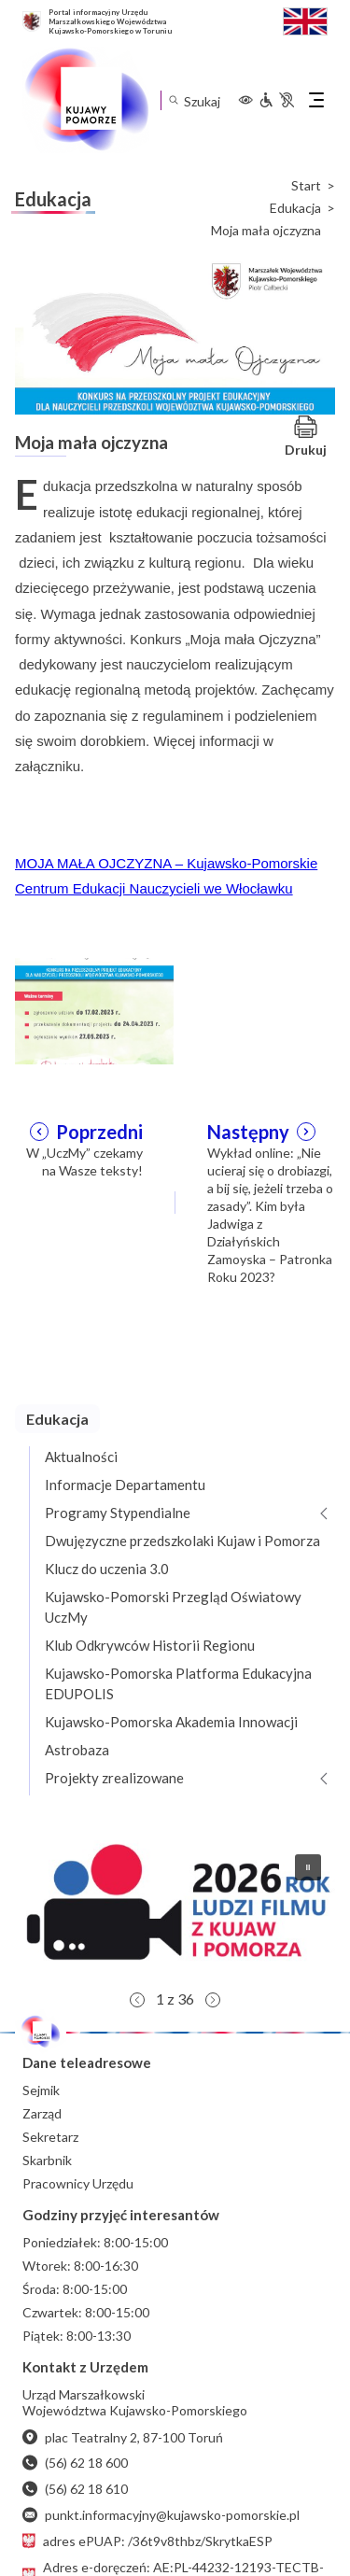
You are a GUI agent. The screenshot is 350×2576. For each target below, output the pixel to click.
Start (306, 185)
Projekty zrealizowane (114, 1777)
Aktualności (81, 1456)
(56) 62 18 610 (75, 2489)
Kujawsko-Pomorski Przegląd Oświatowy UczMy (173, 1607)
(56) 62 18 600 (75, 2462)
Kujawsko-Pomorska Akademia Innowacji (171, 1721)
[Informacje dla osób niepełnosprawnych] (276, 99)
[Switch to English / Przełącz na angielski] (305, 19)
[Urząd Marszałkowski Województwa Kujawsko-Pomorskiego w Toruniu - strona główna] (85, 100)
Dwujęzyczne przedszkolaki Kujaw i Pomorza (182, 1540)
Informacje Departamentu (125, 1484)
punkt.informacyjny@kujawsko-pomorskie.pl (161, 2515)
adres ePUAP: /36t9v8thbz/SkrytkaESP (147, 2541)
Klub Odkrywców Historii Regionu (150, 1645)
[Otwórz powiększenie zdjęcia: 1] (94, 1009)
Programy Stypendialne (117, 1512)
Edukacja (295, 208)
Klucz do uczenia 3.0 (107, 1568)
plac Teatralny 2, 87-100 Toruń (122, 2437)
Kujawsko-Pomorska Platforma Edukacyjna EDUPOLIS (178, 1683)
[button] (175, 1910)
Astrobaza (77, 1749)
